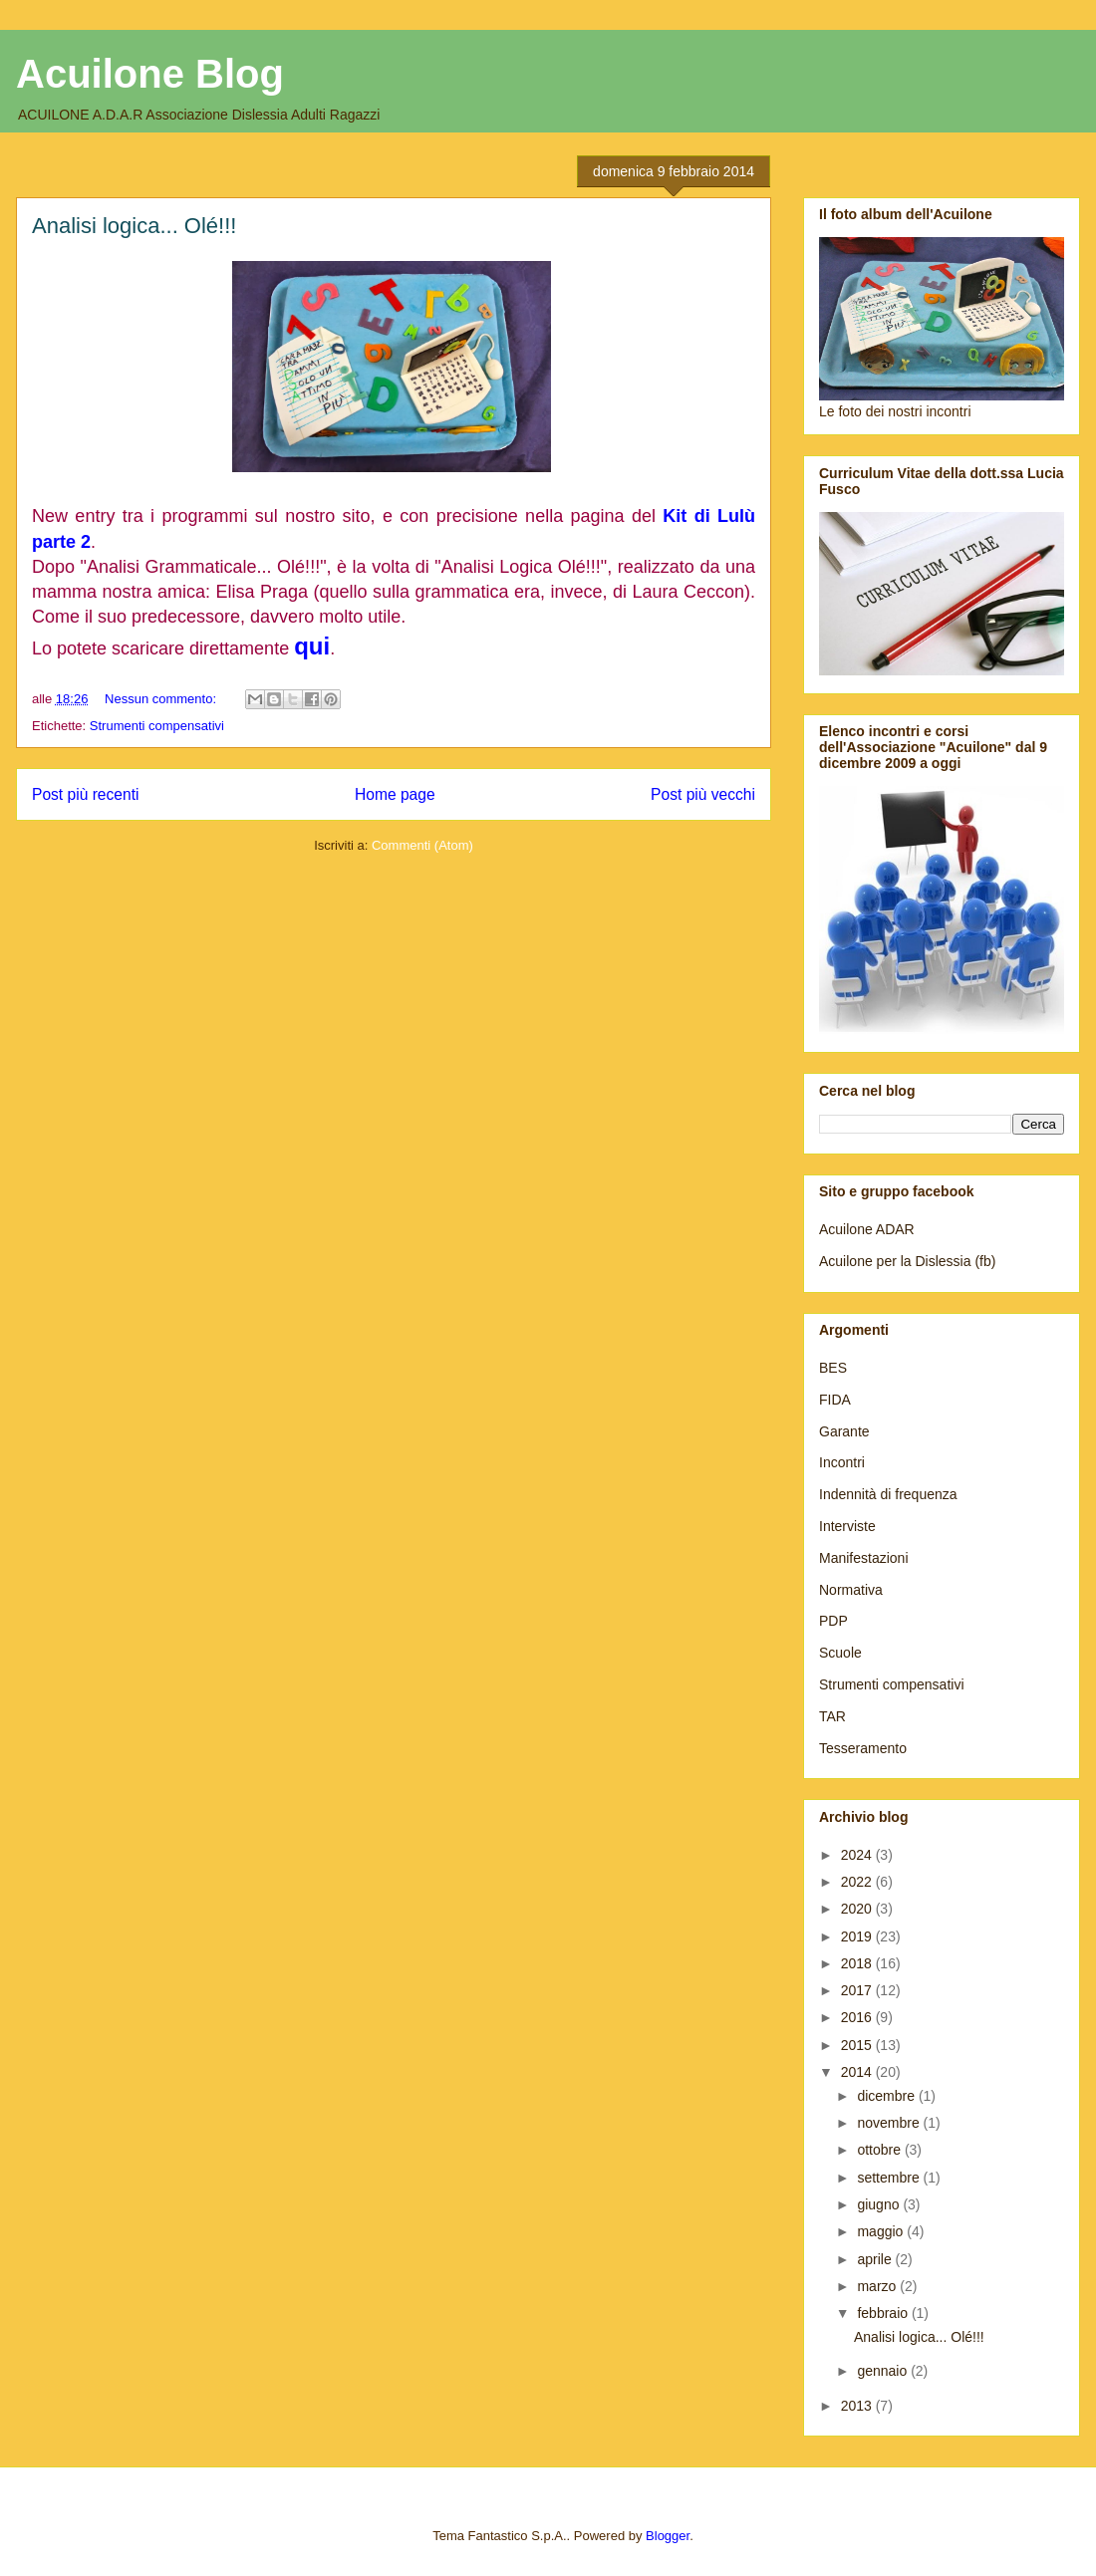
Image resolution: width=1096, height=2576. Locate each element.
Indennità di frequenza (888, 1494)
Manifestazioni (864, 1558)
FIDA (835, 1400)
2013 (858, 2406)
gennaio (884, 2371)
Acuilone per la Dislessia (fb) (907, 1261)
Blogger (667, 2535)
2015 (858, 2045)
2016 (858, 2017)
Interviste (847, 1526)
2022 (858, 1882)
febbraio (884, 2313)
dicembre (887, 2096)
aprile (876, 2259)
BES (833, 1368)
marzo (878, 2286)
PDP (833, 1621)
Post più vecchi (703, 794)
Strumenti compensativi (157, 725)
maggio (882, 2231)
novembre (890, 2123)
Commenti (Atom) (422, 845)
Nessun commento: (162, 698)
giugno (880, 2204)
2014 (858, 2072)
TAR (832, 1716)
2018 (858, 1963)
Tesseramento (863, 1748)
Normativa (851, 1590)
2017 (858, 1990)
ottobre (880, 2150)
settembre (890, 2178)
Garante (844, 1431)
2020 (858, 1909)
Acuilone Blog (150, 74)
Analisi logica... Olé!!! (134, 225)
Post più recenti (85, 794)
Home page (395, 794)
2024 (858, 1855)
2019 (858, 1936)
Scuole (840, 1653)
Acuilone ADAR (867, 1229)
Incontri (842, 1462)
